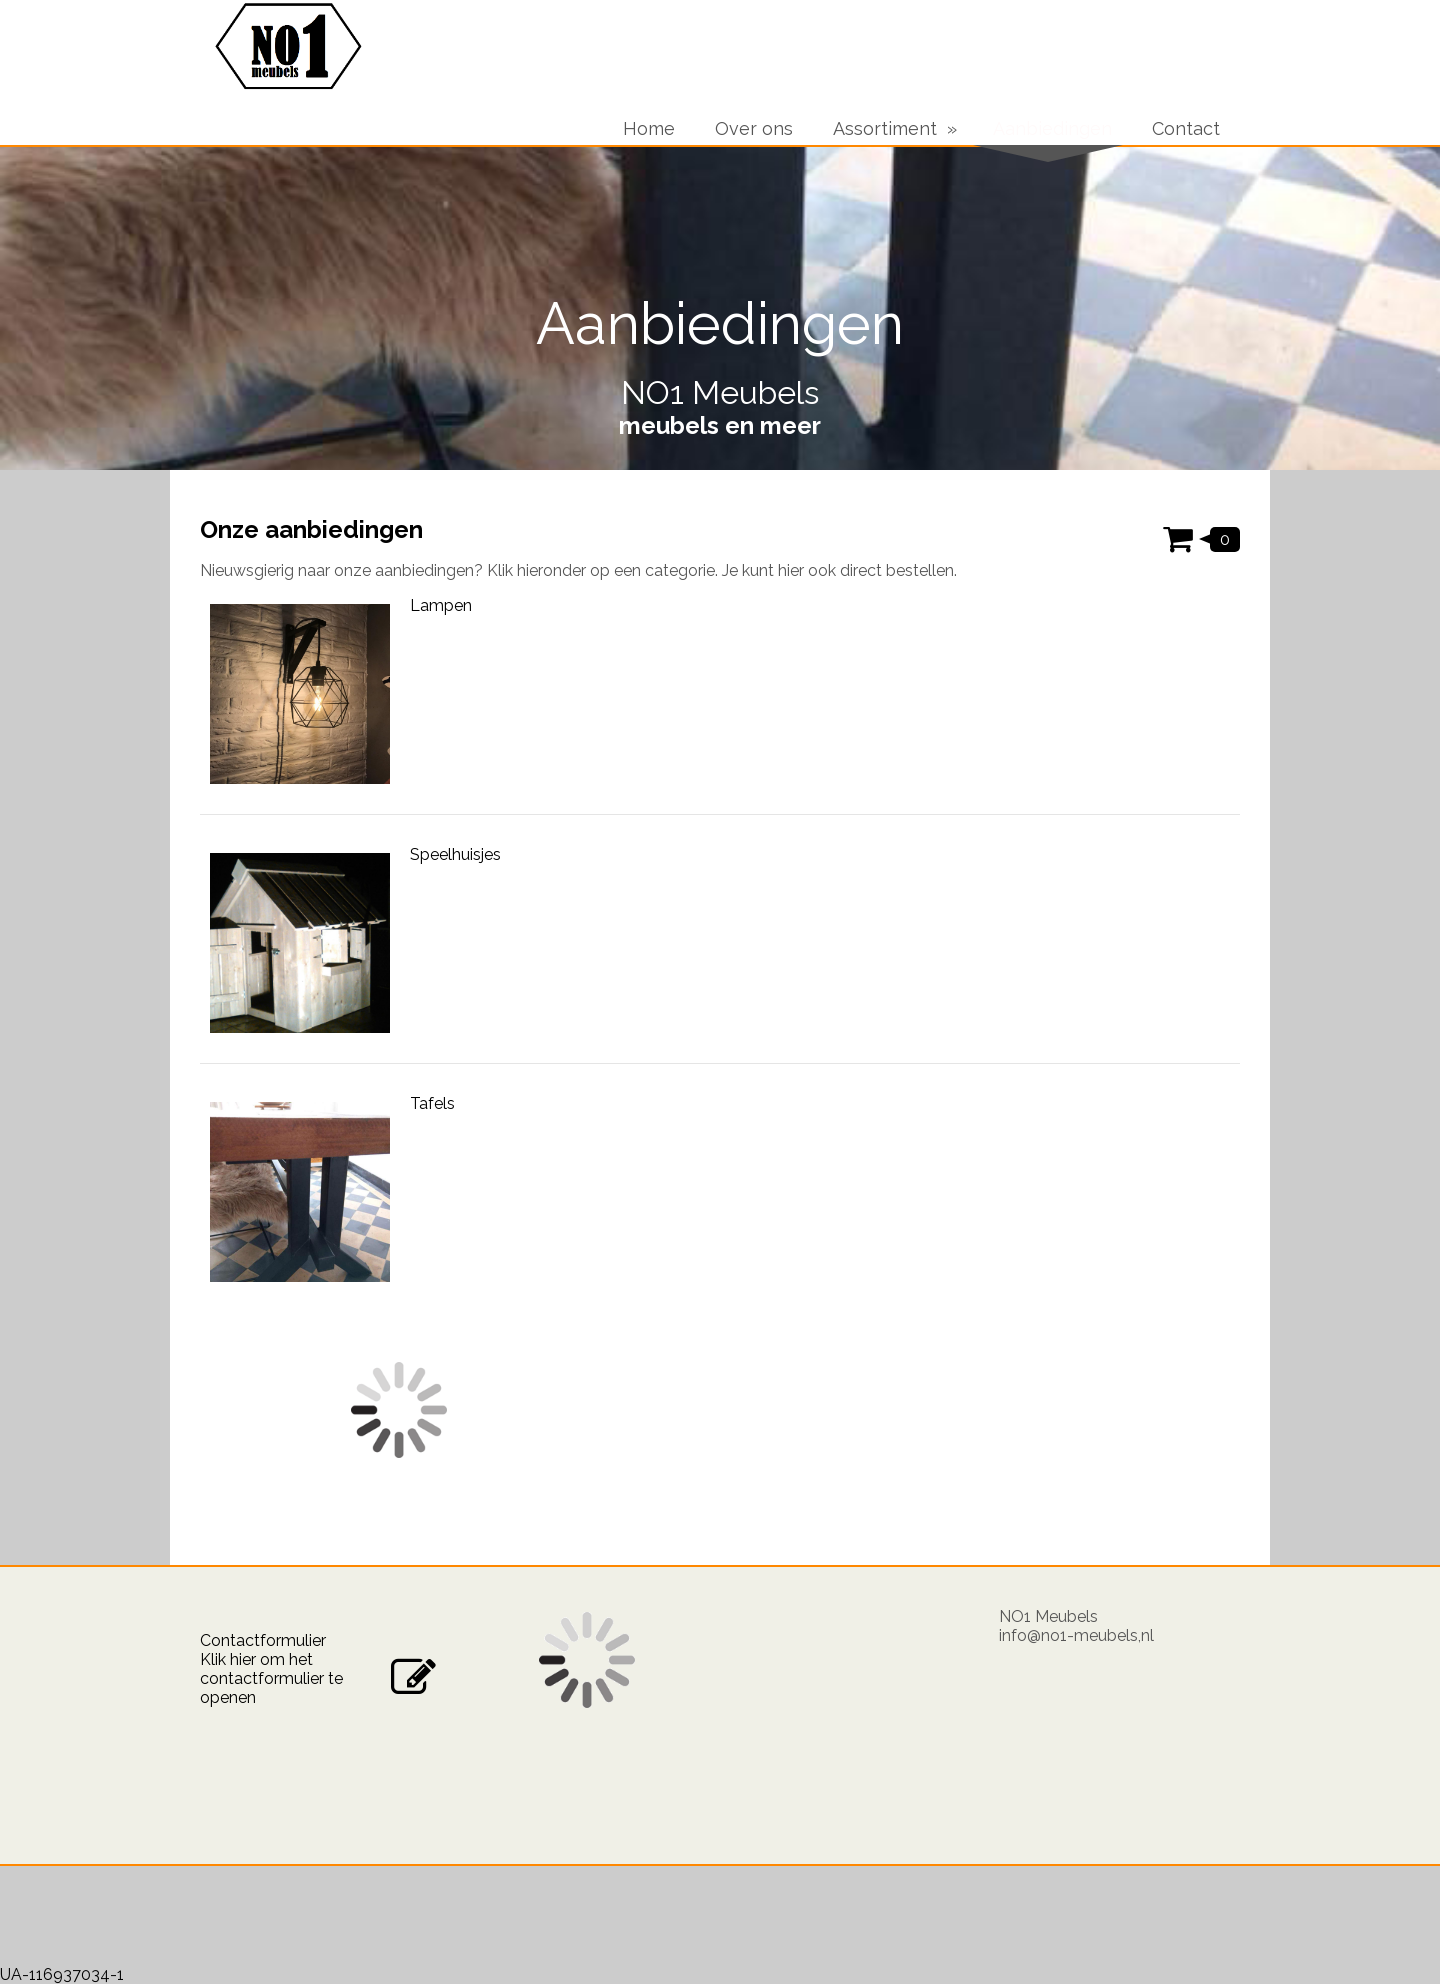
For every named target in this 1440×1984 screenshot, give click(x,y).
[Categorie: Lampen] (720, 705)
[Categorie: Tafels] (720, 1203)
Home (649, 128)
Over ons (754, 128)
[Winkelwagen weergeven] (1201, 537)
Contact (1186, 128)
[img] (720, 307)
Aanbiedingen (1052, 128)
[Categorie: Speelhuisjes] (720, 954)
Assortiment (885, 128)
